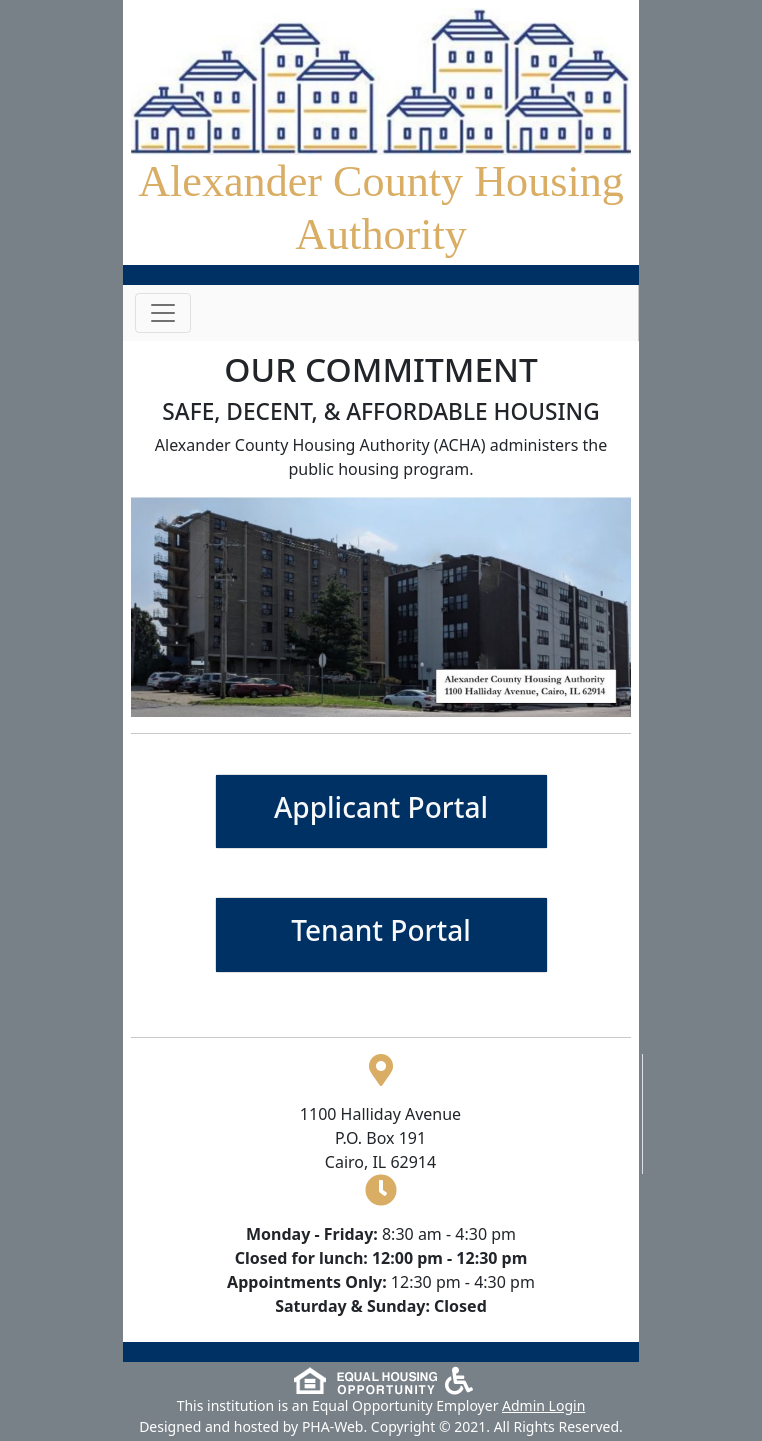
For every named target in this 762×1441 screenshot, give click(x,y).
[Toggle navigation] (163, 313)
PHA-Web (333, 1426)
